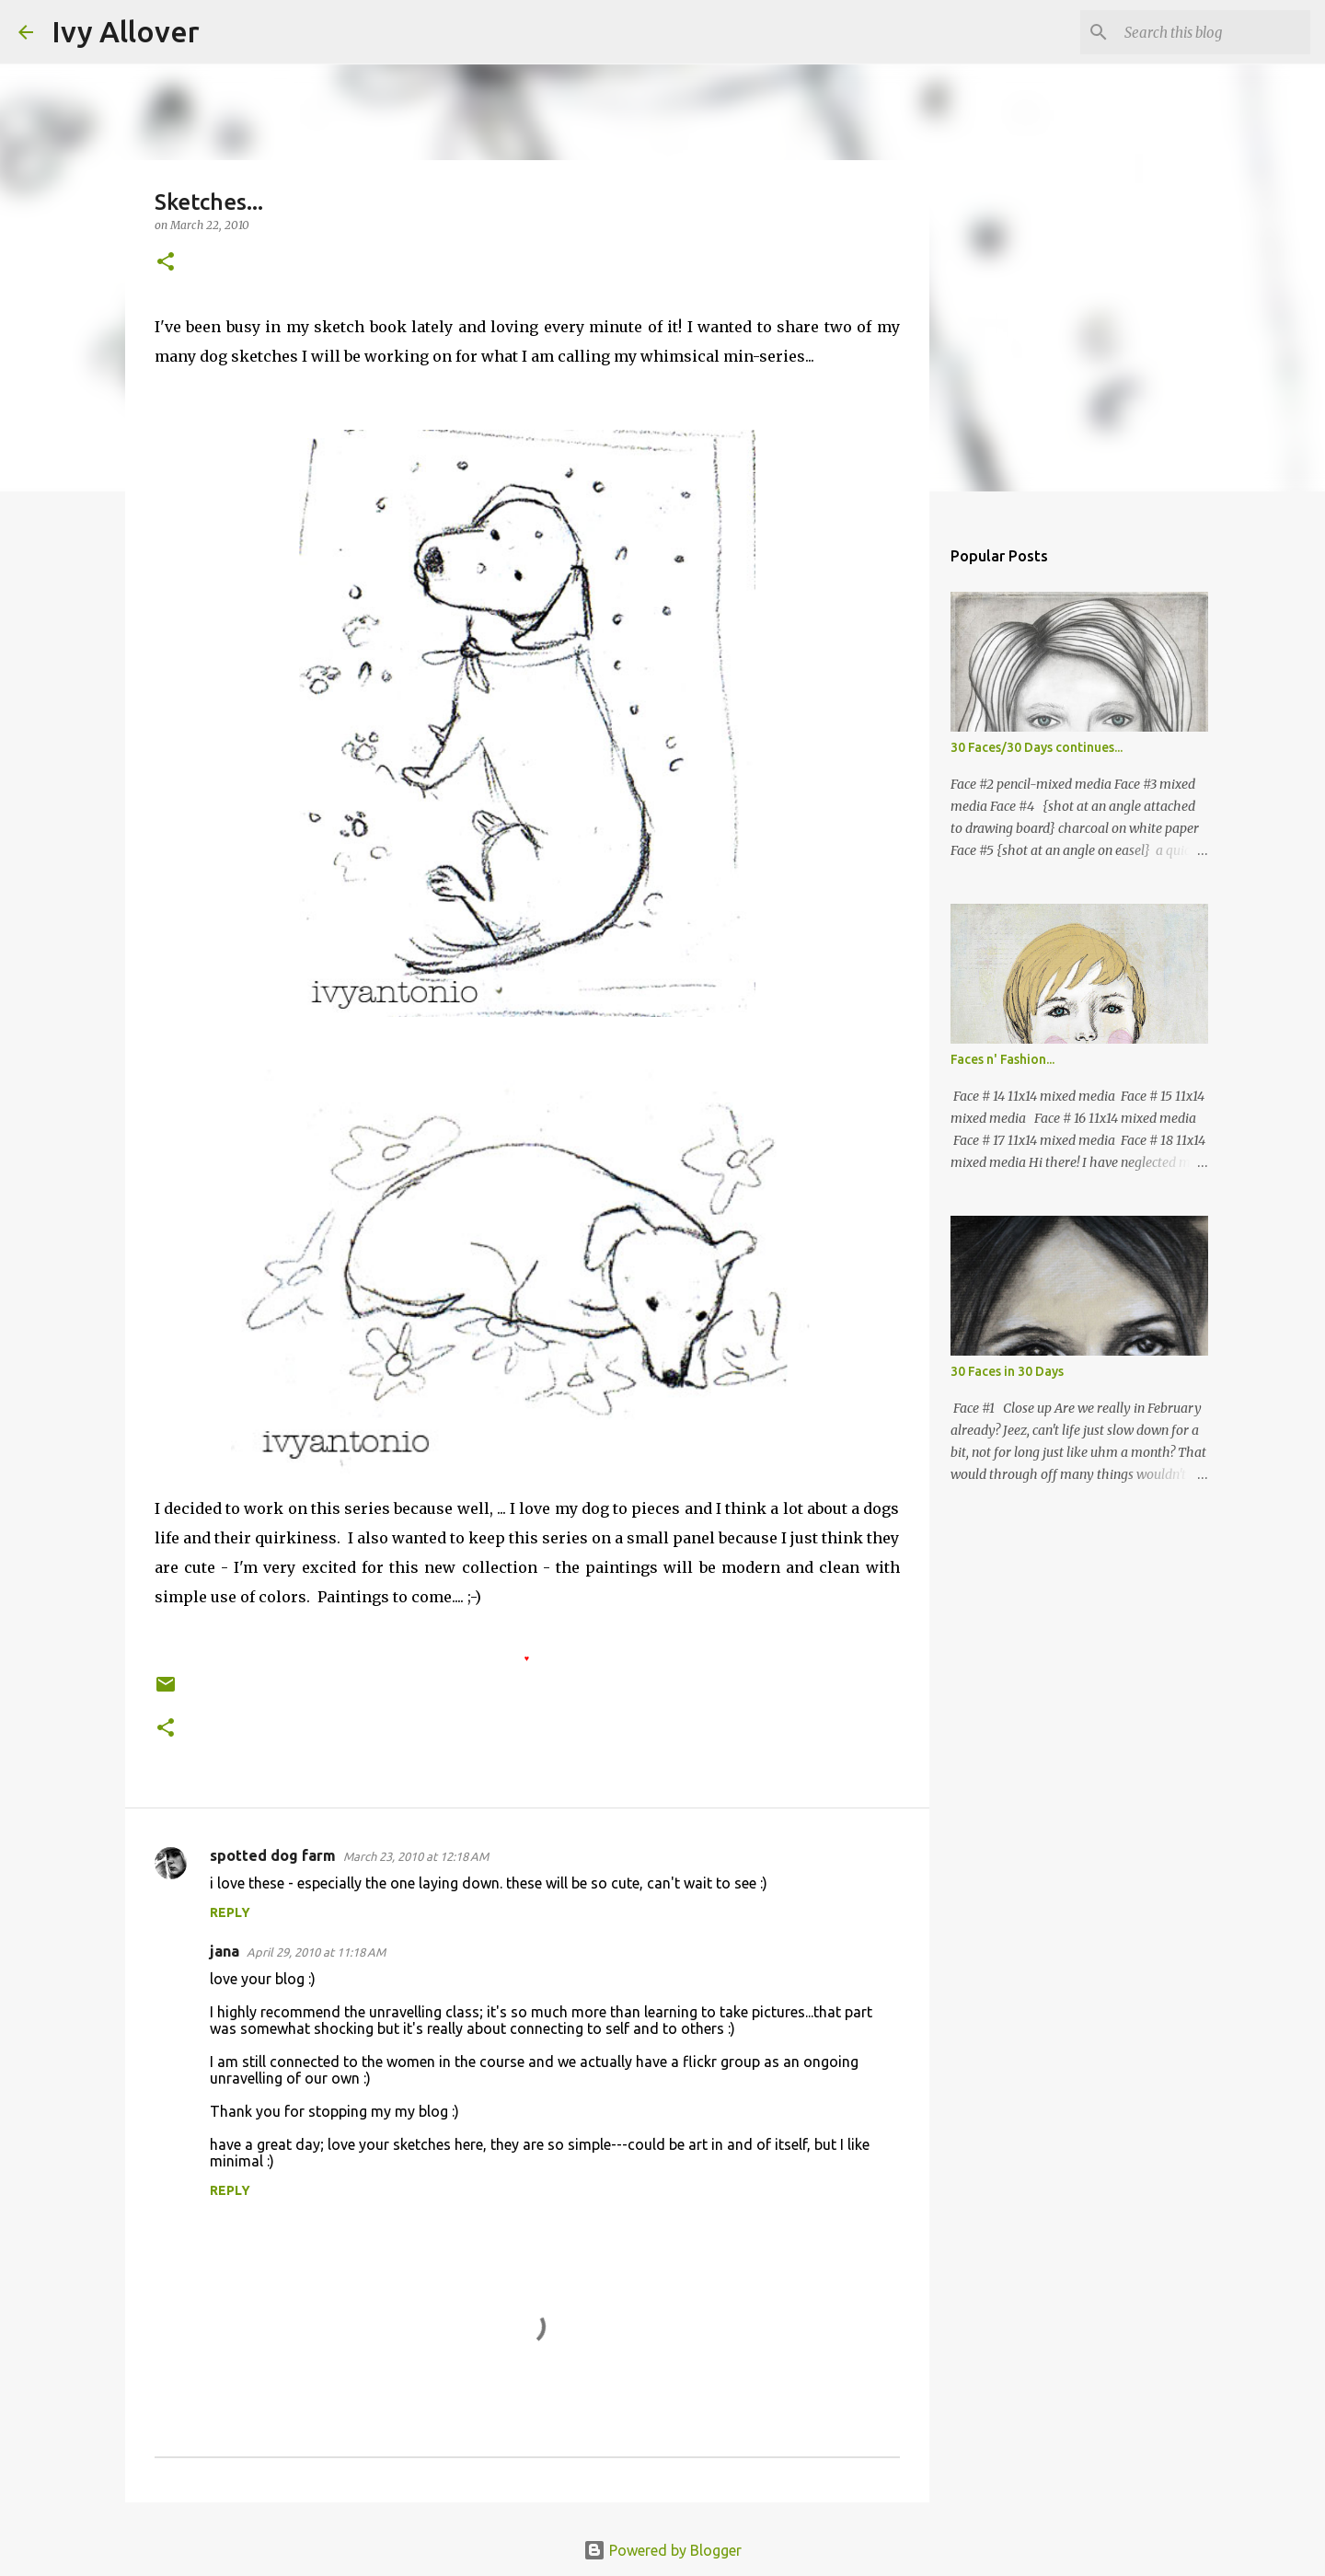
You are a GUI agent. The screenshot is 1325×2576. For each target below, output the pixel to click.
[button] (166, 262)
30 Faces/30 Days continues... (1037, 747)
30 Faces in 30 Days (1007, 1371)
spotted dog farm (273, 1855)
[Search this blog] (1213, 32)
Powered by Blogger (662, 2550)
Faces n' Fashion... (1002, 1059)
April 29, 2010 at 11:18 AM (316, 1952)
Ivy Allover (126, 31)
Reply (230, 1912)
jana (224, 1951)
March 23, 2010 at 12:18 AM (416, 1856)
